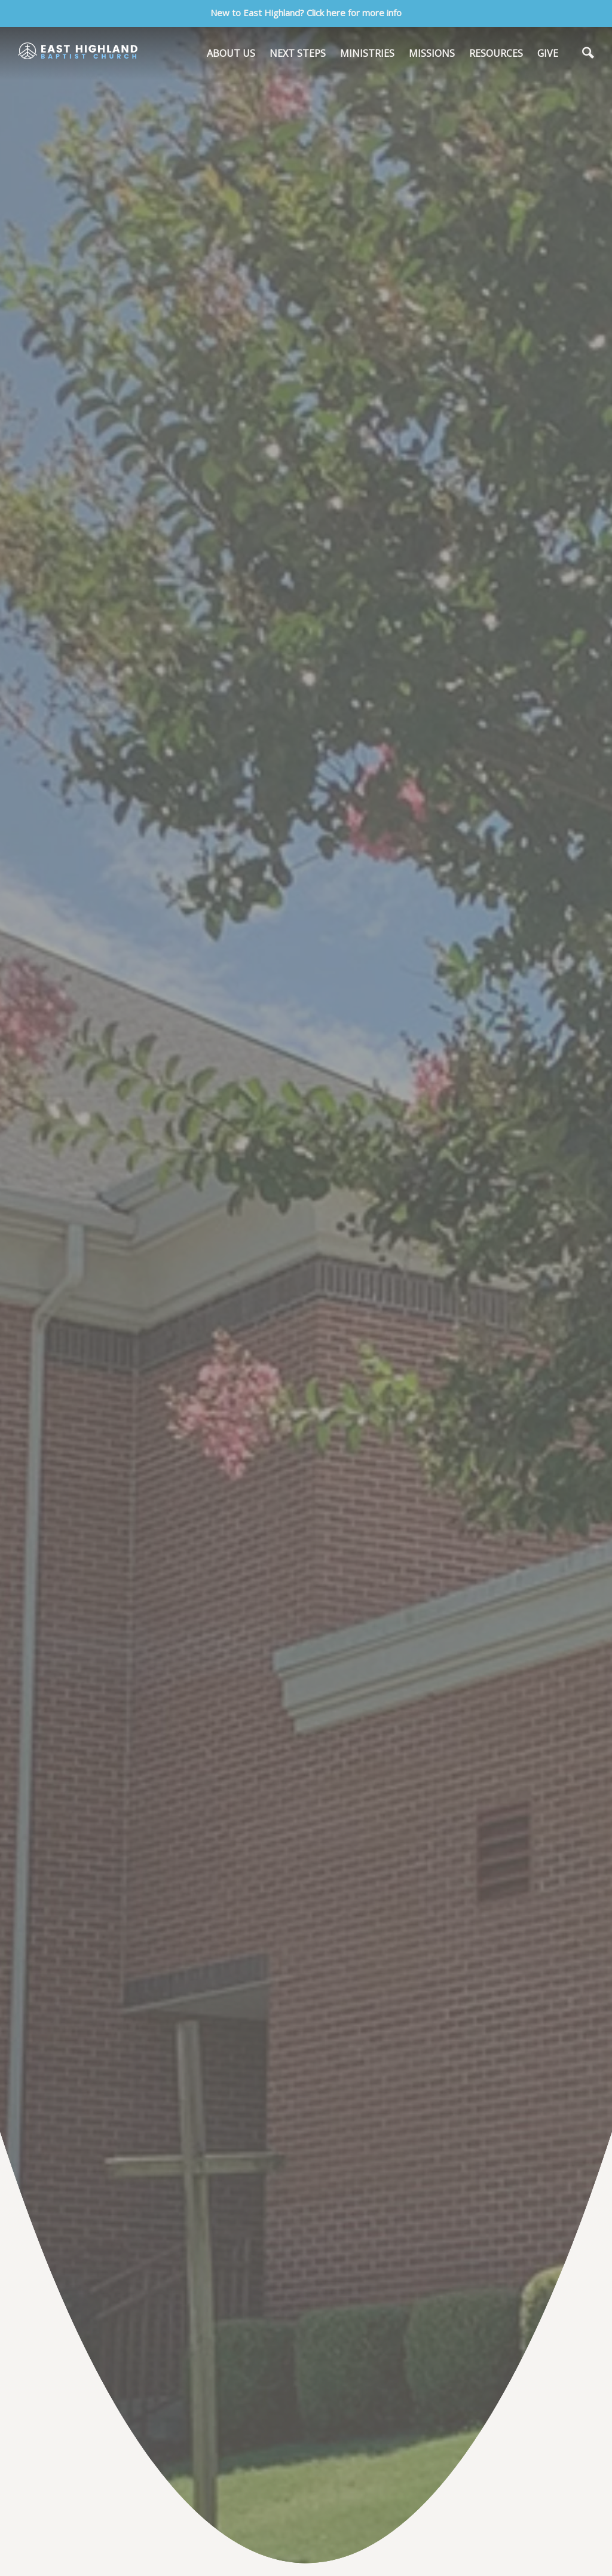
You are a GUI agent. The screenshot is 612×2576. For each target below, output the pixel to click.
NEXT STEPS (298, 53)
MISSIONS (432, 53)
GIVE (547, 53)
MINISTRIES (367, 53)
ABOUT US (231, 53)
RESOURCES (496, 53)
